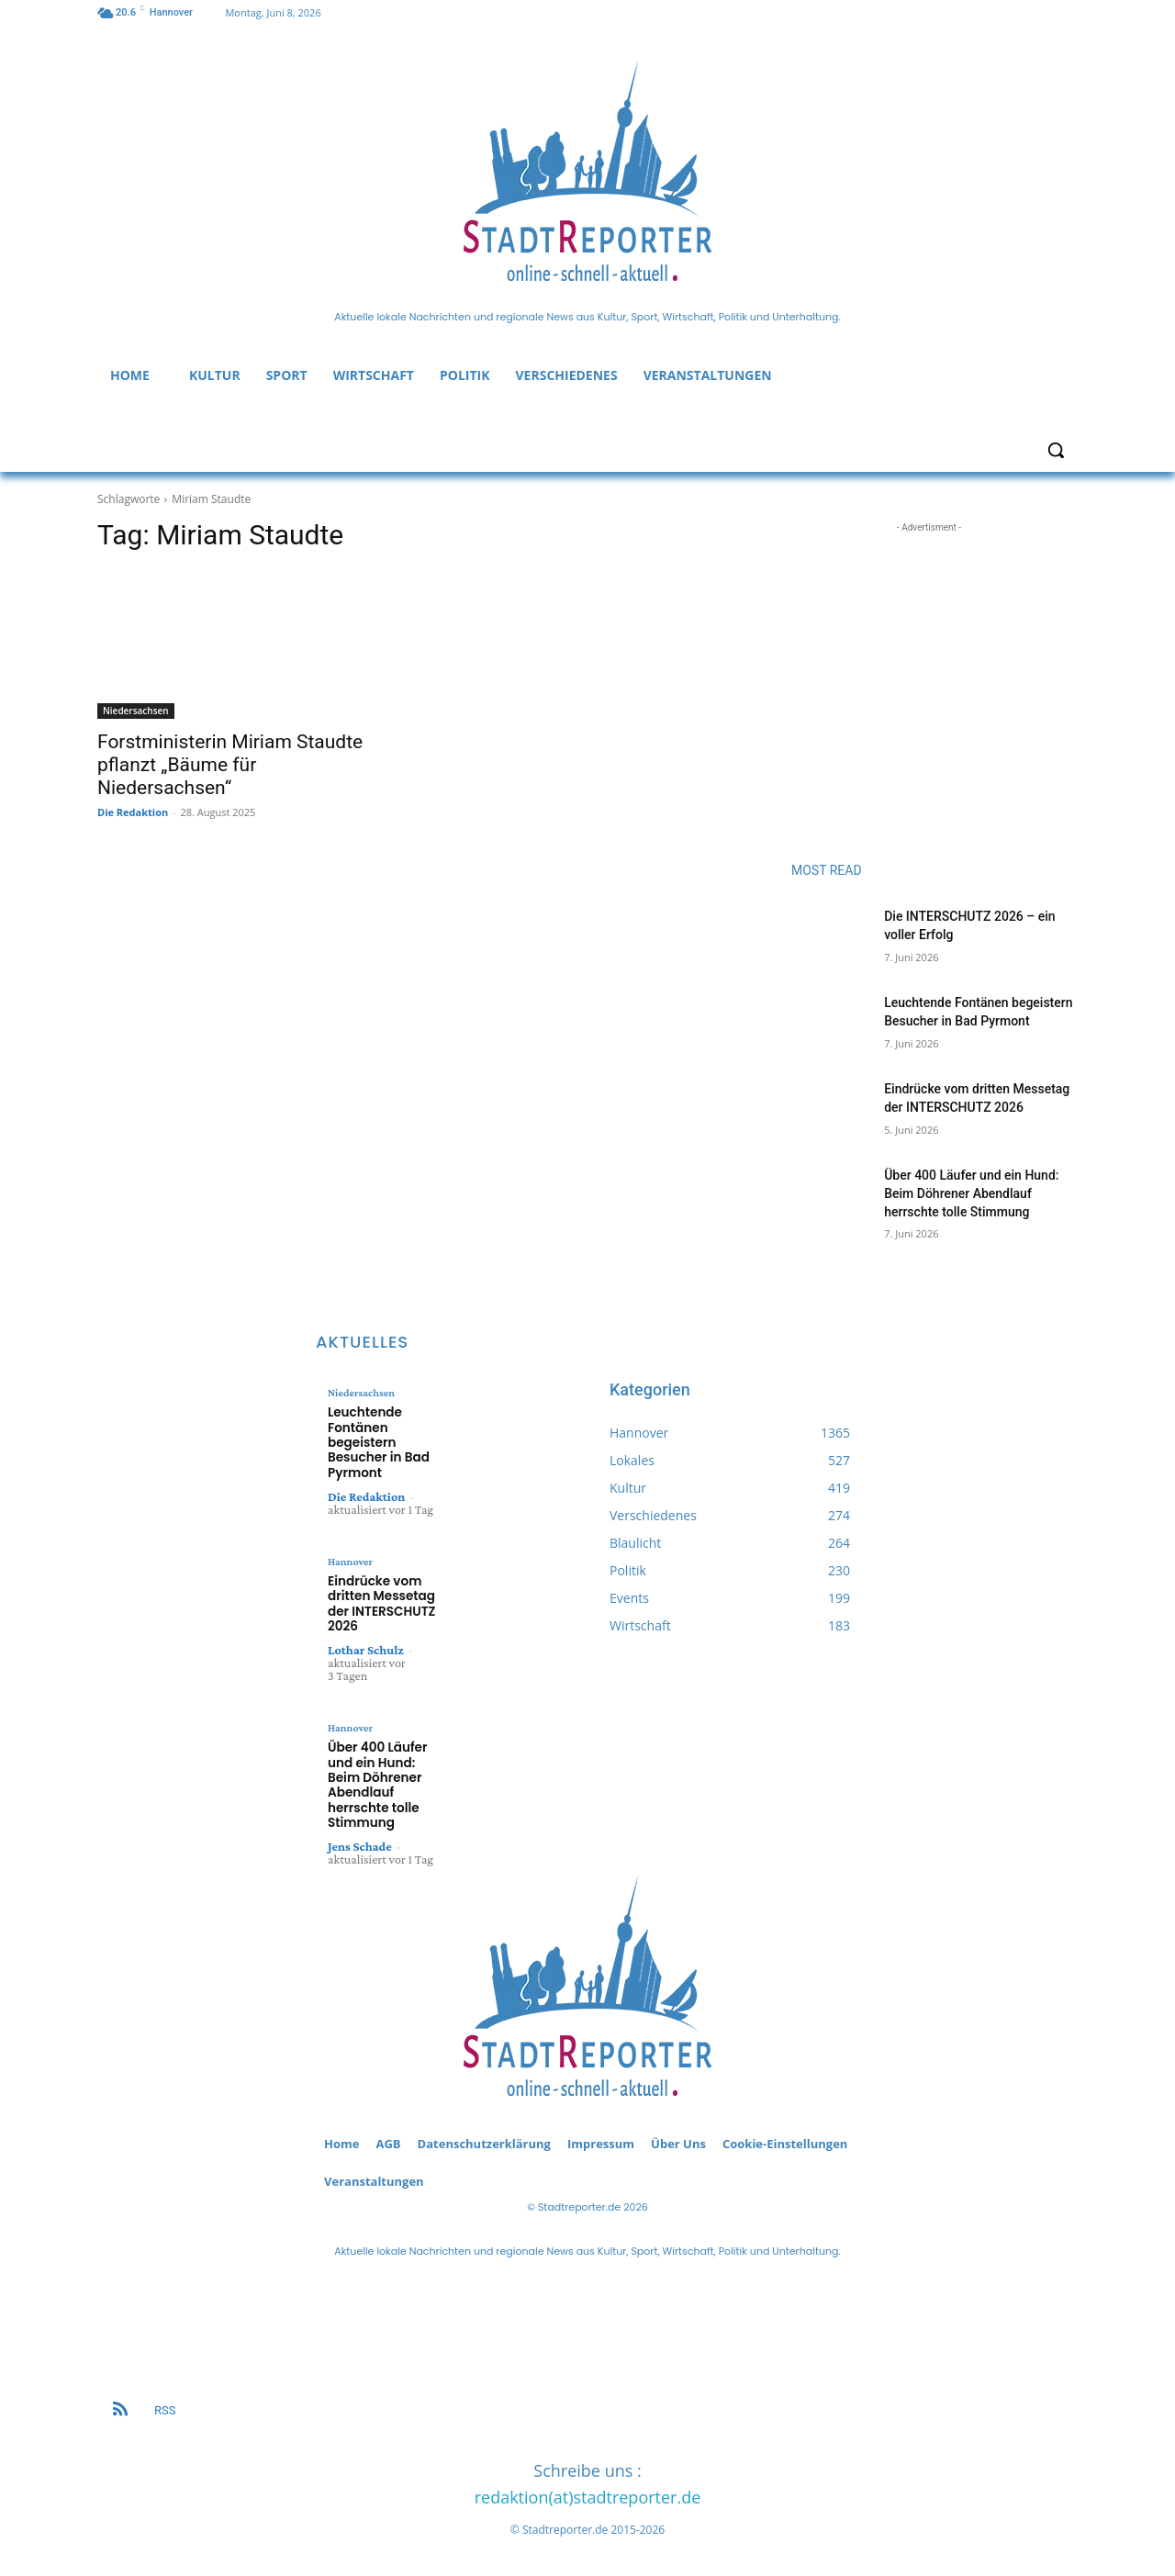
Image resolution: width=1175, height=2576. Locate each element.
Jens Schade (360, 1836)
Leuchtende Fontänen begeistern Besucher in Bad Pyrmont (376, 1441)
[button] (1056, 450)
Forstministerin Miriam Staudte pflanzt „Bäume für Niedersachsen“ (230, 765)
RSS (164, 2400)
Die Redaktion (132, 812)
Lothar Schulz (366, 1644)
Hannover (350, 1557)
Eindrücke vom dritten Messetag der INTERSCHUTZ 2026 (379, 1599)
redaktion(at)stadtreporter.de (588, 2487)
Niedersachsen (136, 710)
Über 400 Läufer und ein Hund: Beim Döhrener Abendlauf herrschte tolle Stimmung (971, 1193)
